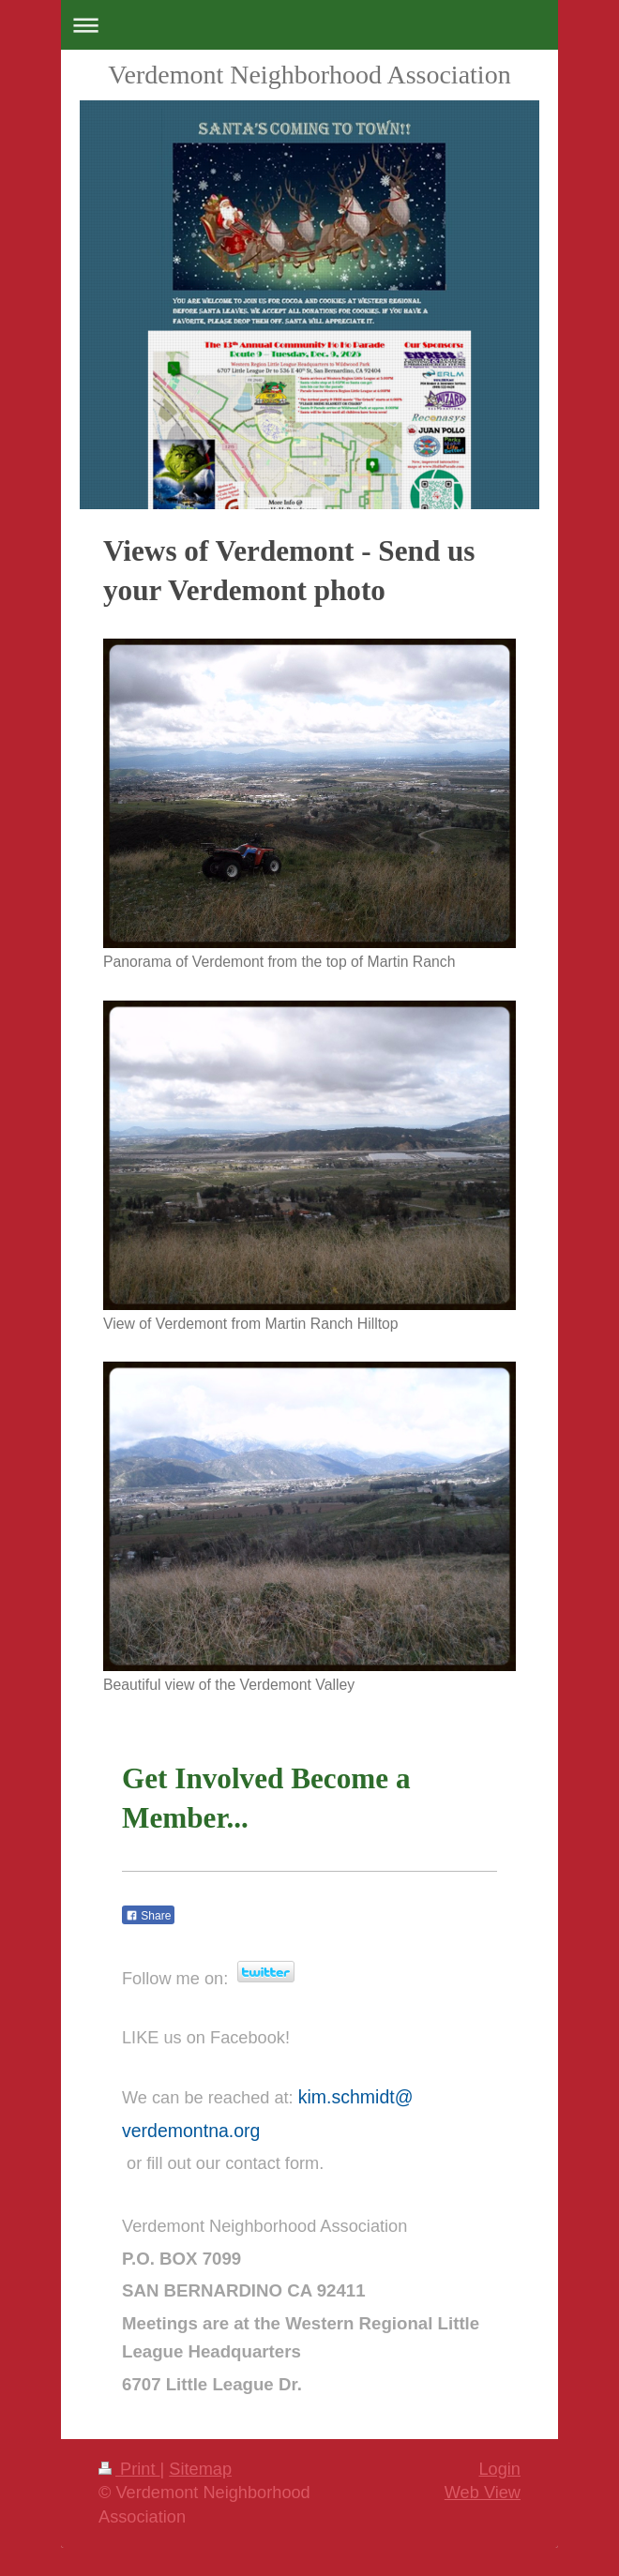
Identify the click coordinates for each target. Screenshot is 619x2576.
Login (499, 2469)
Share (148, 1915)
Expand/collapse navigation (309, 25)
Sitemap (200, 2469)
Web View (483, 2492)
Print (129, 2469)
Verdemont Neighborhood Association (309, 74)
